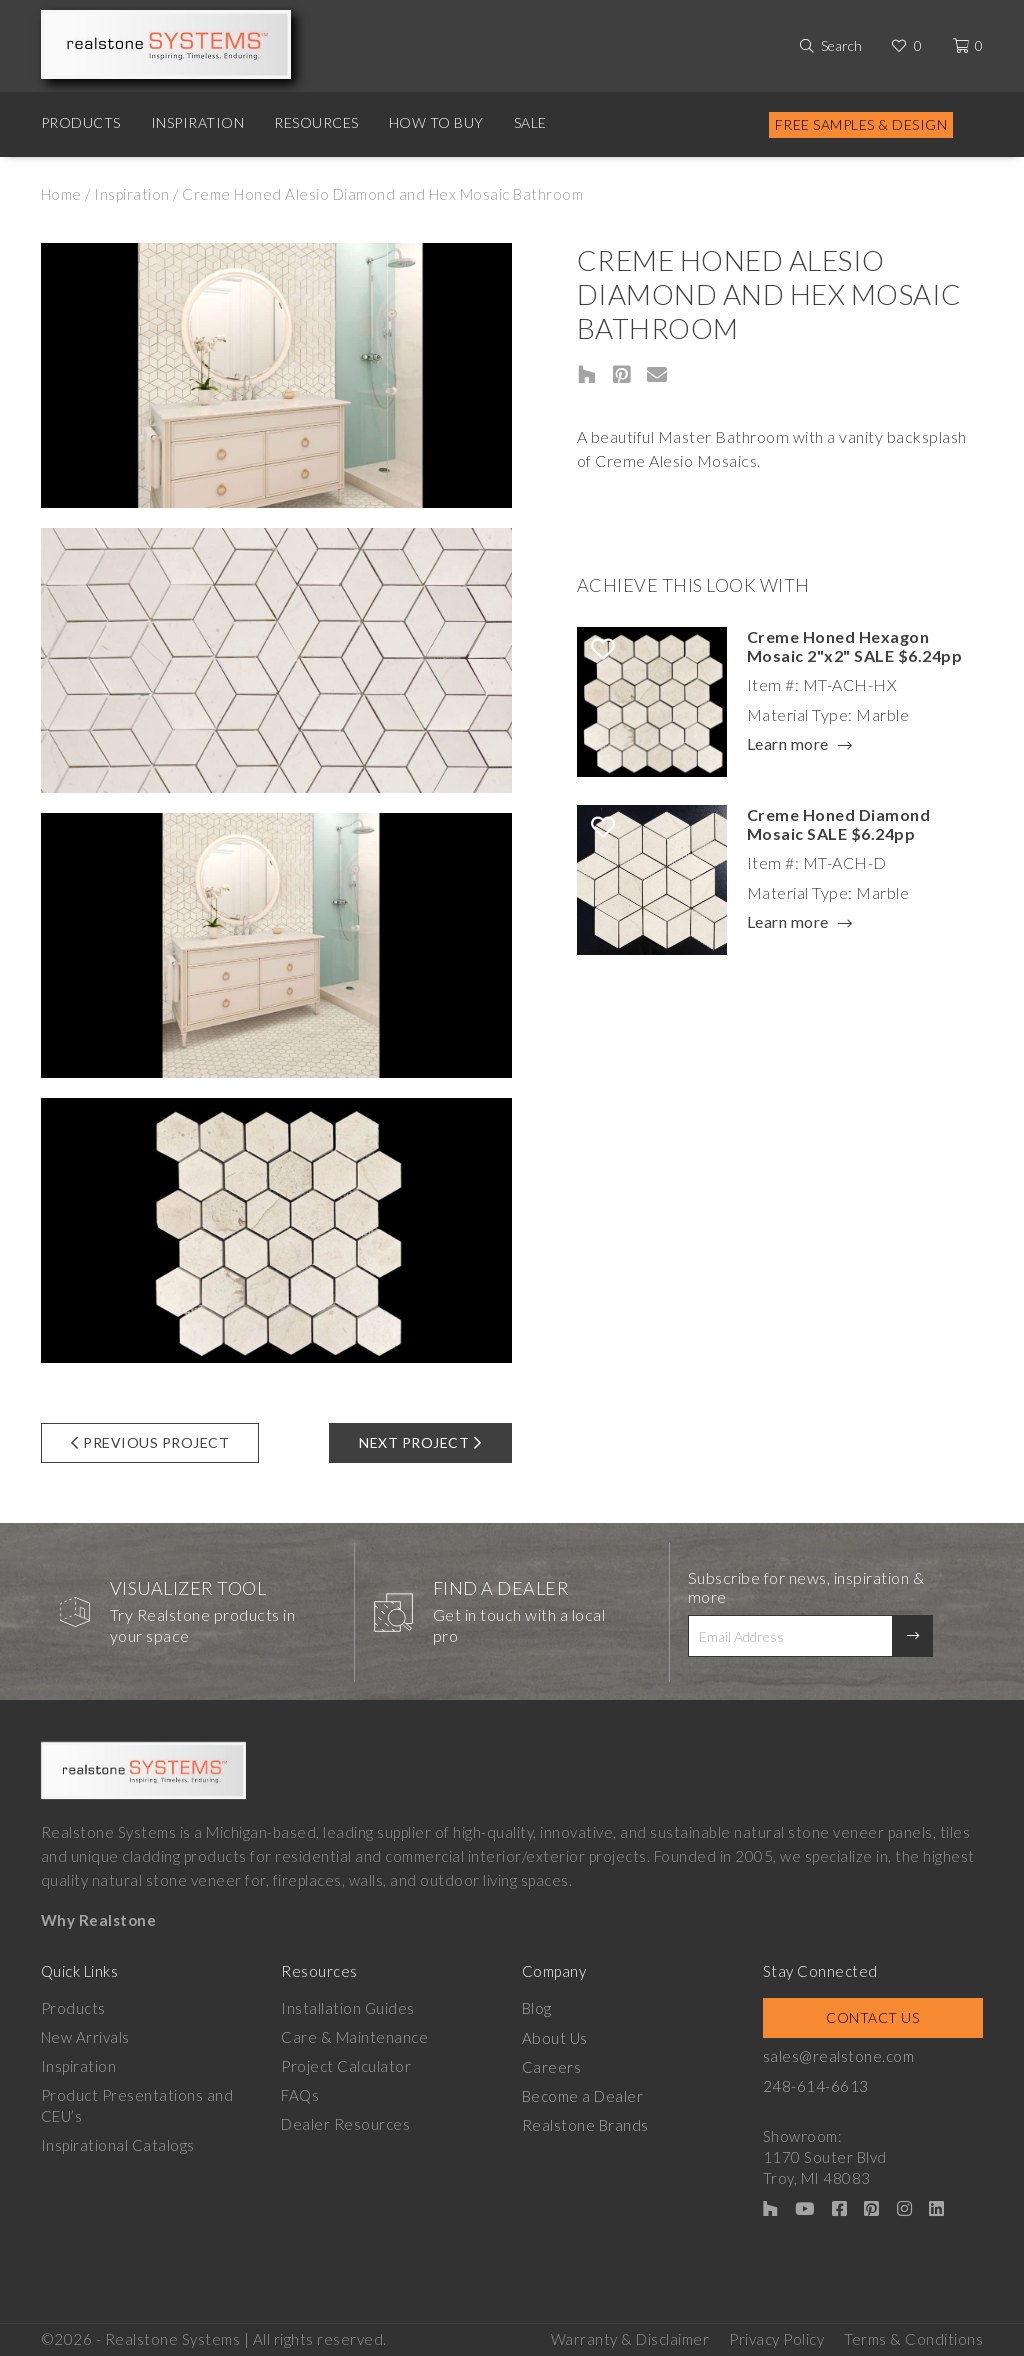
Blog (537, 2008)
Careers (552, 2066)
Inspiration (198, 122)
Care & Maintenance (354, 2037)
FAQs (300, 2095)
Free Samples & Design (861, 124)
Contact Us (872, 2017)
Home (61, 194)
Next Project (420, 1442)
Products (81, 122)
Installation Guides (348, 2008)
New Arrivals (85, 2037)
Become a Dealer (583, 2095)
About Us (554, 2037)
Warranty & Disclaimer (630, 2337)
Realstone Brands (585, 2124)
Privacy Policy (776, 2337)
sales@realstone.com (839, 2056)
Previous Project (150, 1442)
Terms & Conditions (913, 2337)
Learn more (788, 745)
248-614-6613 (816, 2085)
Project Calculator (346, 2066)
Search (841, 45)
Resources (316, 122)
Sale (530, 122)
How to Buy (436, 122)
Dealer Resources (345, 2124)
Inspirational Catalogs (118, 2145)
